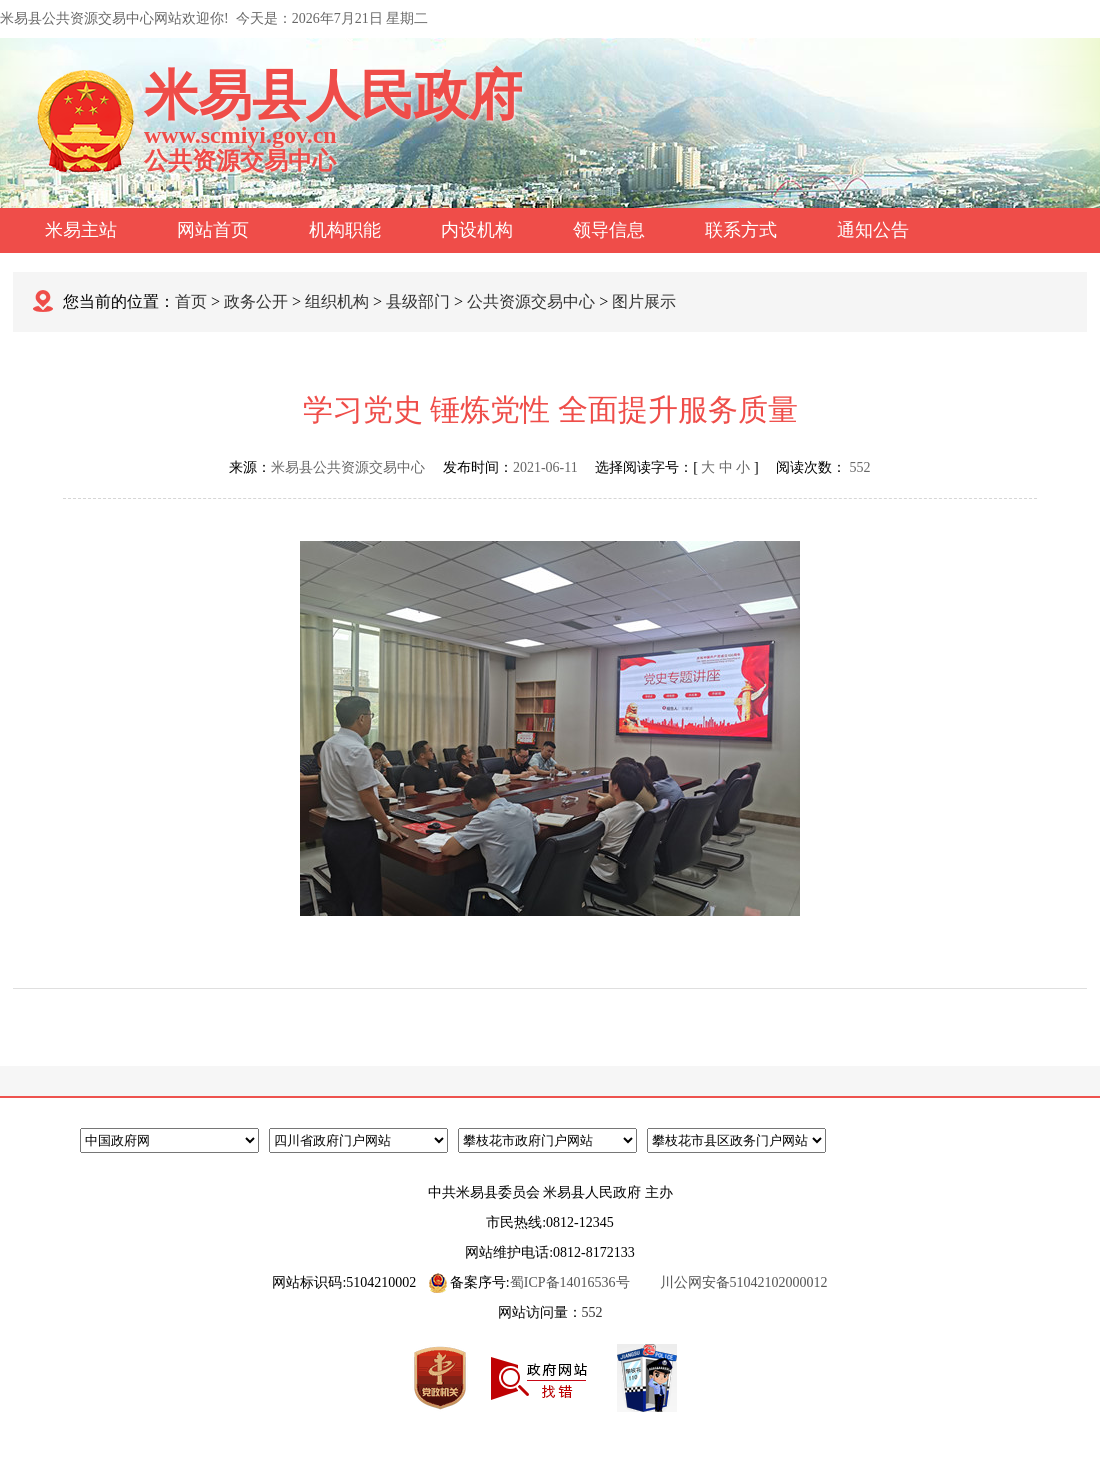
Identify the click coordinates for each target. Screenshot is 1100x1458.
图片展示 (644, 301)
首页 (191, 301)
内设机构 (477, 230)
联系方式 (741, 230)
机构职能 (345, 230)
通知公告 (873, 230)
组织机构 (337, 301)
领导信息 (609, 230)
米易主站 (81, 230)
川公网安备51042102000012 (744, 1282)
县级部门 (418, 301)
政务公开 (256, 301)
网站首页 (213, 230)
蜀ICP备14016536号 (570, 1282)
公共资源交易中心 (531, 301)
